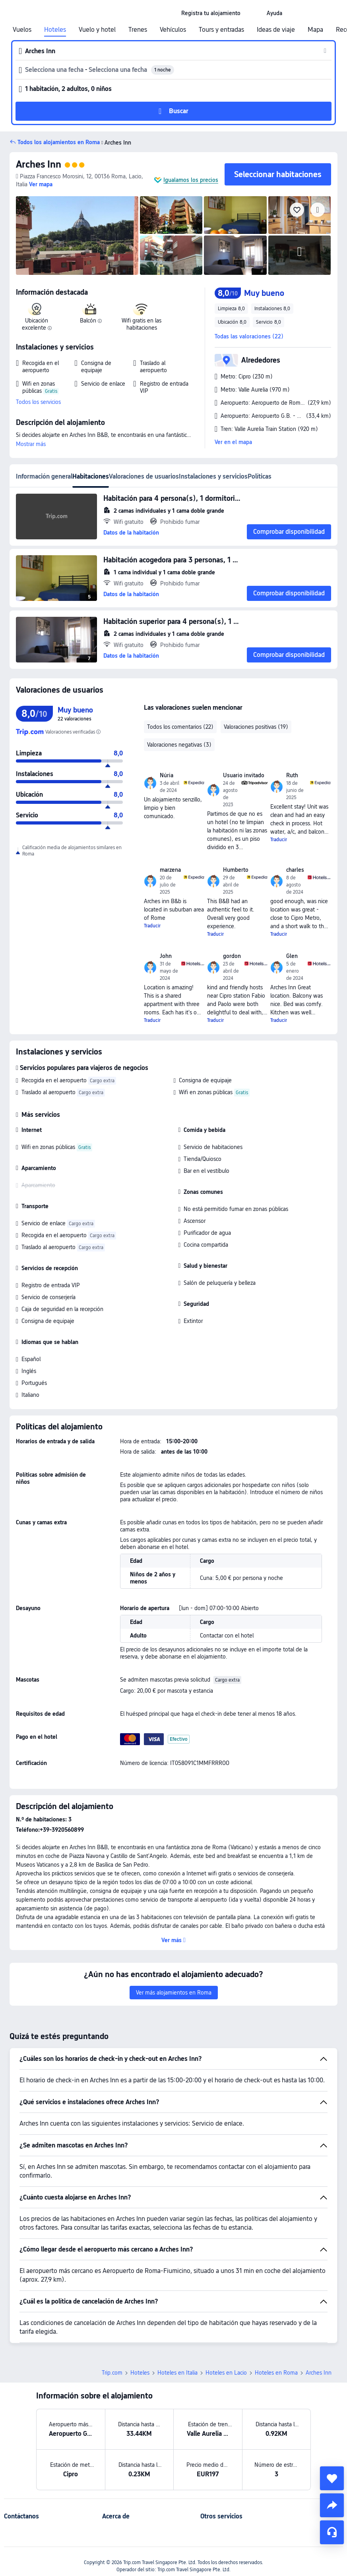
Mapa (315, 29)
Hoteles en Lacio (226, 2372)
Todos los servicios (38, 402)
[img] (77, 235)
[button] (253, 13)
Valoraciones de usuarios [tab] (144, 476)
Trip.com (112, 2372)
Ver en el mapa (233, 442)
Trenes (137, 29)
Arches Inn (38, 164)
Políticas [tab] (259, 476)
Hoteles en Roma (276, 2372)
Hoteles (55, 29)
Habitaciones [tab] (90, 476)
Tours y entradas (221, 29)
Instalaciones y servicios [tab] (213, 476)
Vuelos (22, 29)
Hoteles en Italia (177, 2372)
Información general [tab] (44, 476)
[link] (210, 13)
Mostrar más (31, 444)
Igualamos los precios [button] (190, 180)
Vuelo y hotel (97, 29)
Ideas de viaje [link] (276, 29)
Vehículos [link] (173, 29)
